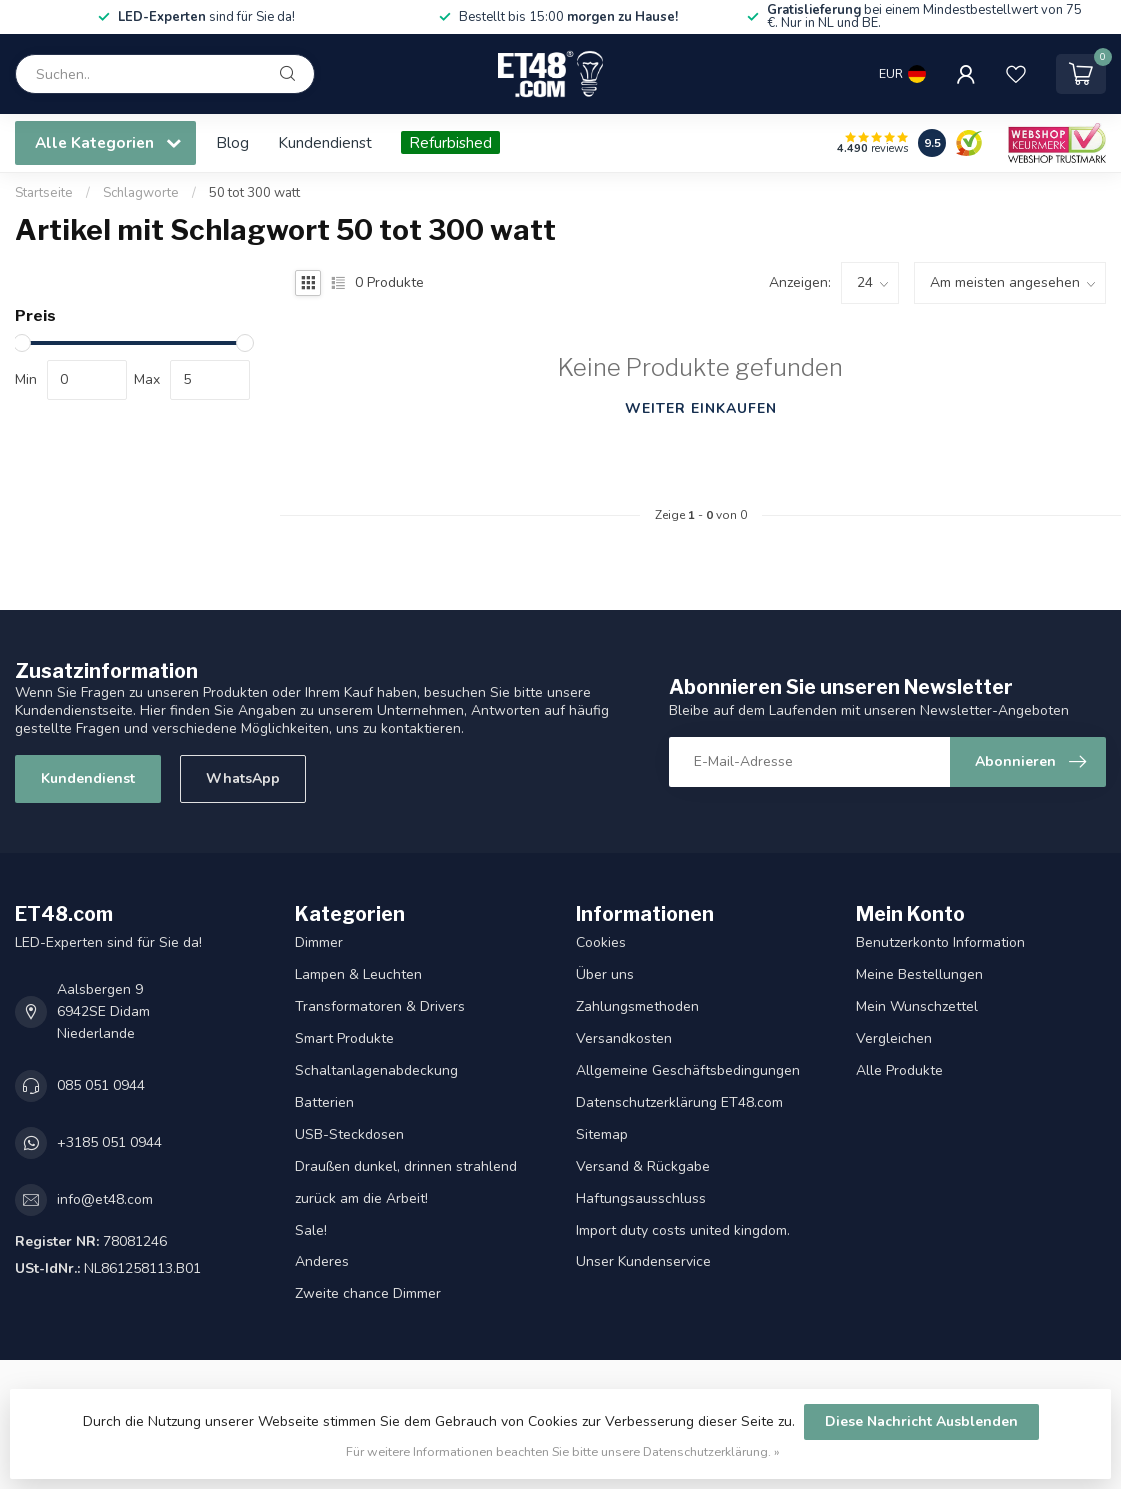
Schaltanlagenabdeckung (376, 1070)
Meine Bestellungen (919, 974)
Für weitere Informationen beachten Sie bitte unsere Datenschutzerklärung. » (563, 1451)
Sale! (311, 1230)
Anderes (322, 1261)
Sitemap (602, 1134)
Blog (232, 142)
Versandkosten (624, 1038)
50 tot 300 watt (254, 193)
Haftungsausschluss (641, 1198)
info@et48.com (105, 1199)
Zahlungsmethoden (637, 1006)
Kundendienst (325, 142)
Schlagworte (141, 193)
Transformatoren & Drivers (380, 1006)
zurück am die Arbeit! (361, 1198)
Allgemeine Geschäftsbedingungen (688, 1070)
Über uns (605, 974)
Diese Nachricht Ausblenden (921, 1421)
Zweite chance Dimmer (368, 1293)
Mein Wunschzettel (917, 1006)
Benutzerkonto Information (940, 942)
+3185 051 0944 (109, 1142)
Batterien (324, 1102)
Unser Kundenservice (643, 1261)
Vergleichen (894, 1038)
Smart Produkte (344, 1038)
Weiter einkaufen (701, 408)
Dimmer (319, 942)
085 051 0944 (101, 1085)
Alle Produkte (899, 1070)
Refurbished (450, 142)
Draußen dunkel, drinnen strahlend (406, 1166)
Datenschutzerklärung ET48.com (679, 1102)
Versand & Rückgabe (643, 1166)
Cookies (601, 942)
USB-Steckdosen (349, 1134)
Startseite (44, 193)
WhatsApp (243, 778)
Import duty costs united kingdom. (683, 1230)
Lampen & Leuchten (358, 974)
